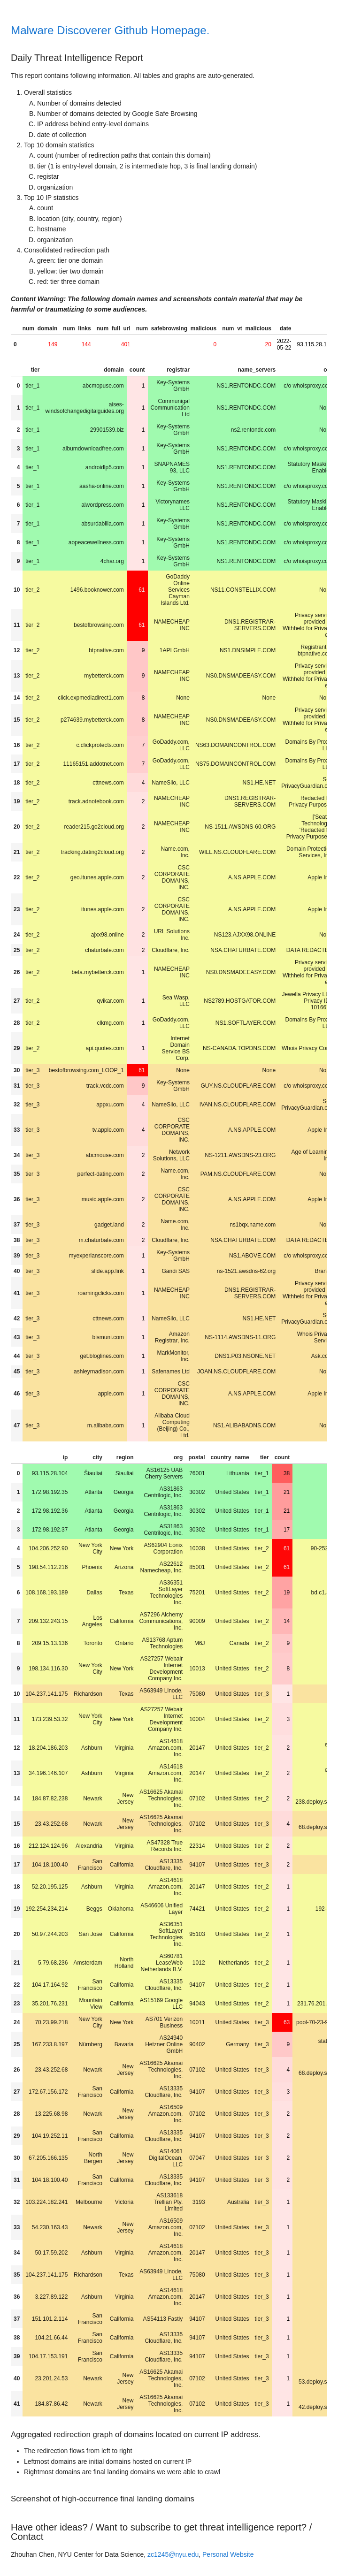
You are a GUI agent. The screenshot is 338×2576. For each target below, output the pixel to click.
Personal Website (228, 2554)
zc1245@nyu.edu (173, 2554)
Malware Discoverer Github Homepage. (110, 30)
